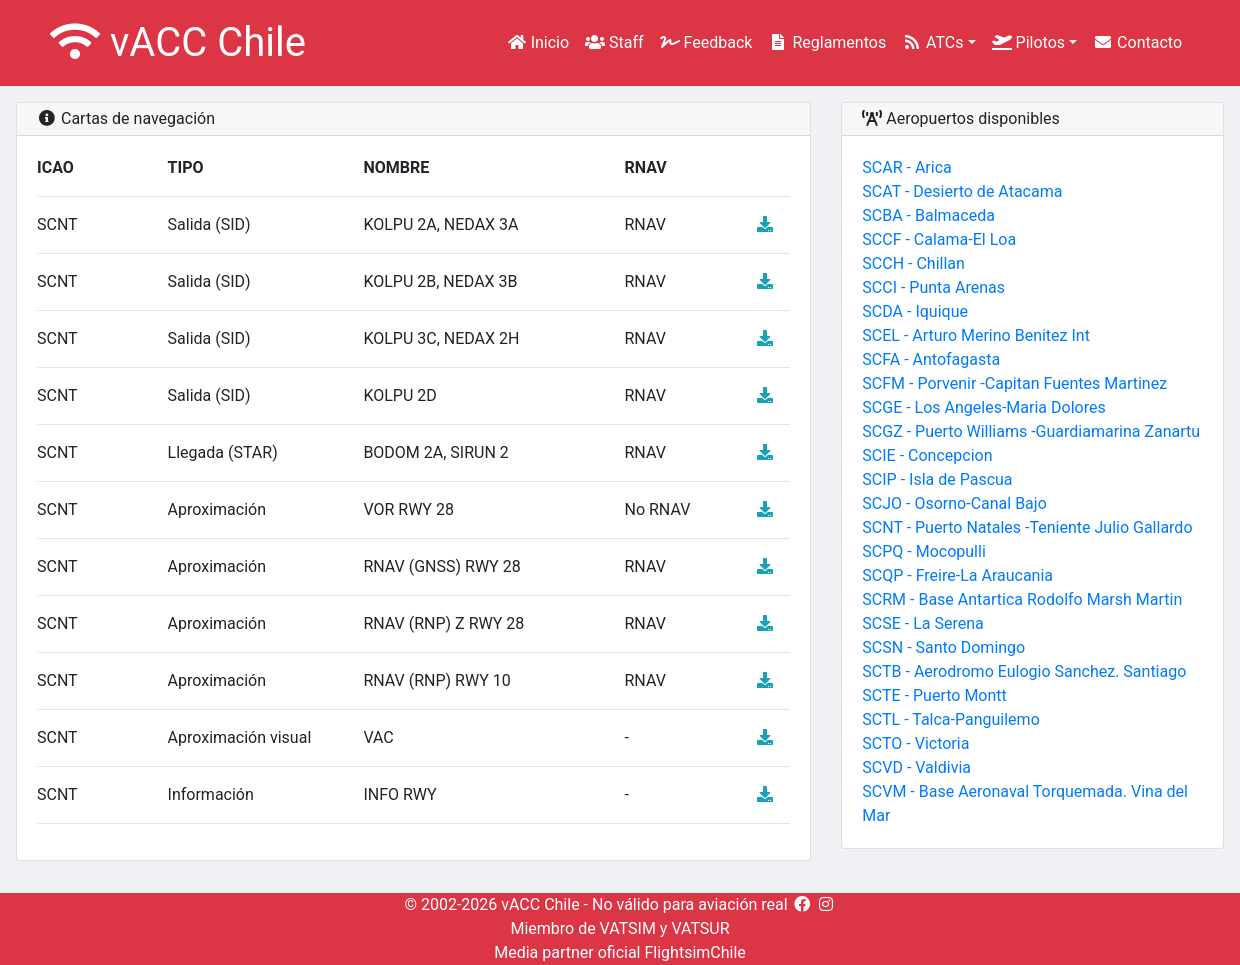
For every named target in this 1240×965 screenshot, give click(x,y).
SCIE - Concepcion (927, 455)
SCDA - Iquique (915, 311)
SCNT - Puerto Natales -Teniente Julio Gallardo (1027, 527)
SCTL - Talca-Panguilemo (950, 719)
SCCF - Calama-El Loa (939, 239)
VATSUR (700, 928)
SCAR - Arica (906, 167)
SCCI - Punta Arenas (933, 287)
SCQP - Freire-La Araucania (957, 575)
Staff (614, 42)
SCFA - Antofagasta (931, 359)
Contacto (1137, 42)
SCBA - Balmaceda (928, 215)
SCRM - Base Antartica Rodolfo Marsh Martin (1022, 599)
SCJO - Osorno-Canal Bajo (954, 503)
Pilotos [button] (1028, 42)
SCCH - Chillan (913, 263)
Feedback (706, 42)
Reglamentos (827, 42)
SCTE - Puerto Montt (934, 695)
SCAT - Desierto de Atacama (962, 191)
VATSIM (628, 928)
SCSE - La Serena (922, 623)
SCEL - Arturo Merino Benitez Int (976, 335)
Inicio (538, 42)
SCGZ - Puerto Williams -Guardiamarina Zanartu (1031, 431)
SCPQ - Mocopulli (923, 551)
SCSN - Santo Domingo (943, 647)
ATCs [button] (932, 42)
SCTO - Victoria (915, 743)
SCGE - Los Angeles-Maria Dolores (983, 407)
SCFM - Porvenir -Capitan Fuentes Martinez (1014, 383)
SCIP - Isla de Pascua (937, 479)
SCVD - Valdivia (916, 767)
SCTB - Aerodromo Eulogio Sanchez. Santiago (1024, 671)
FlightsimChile (694, 952)
